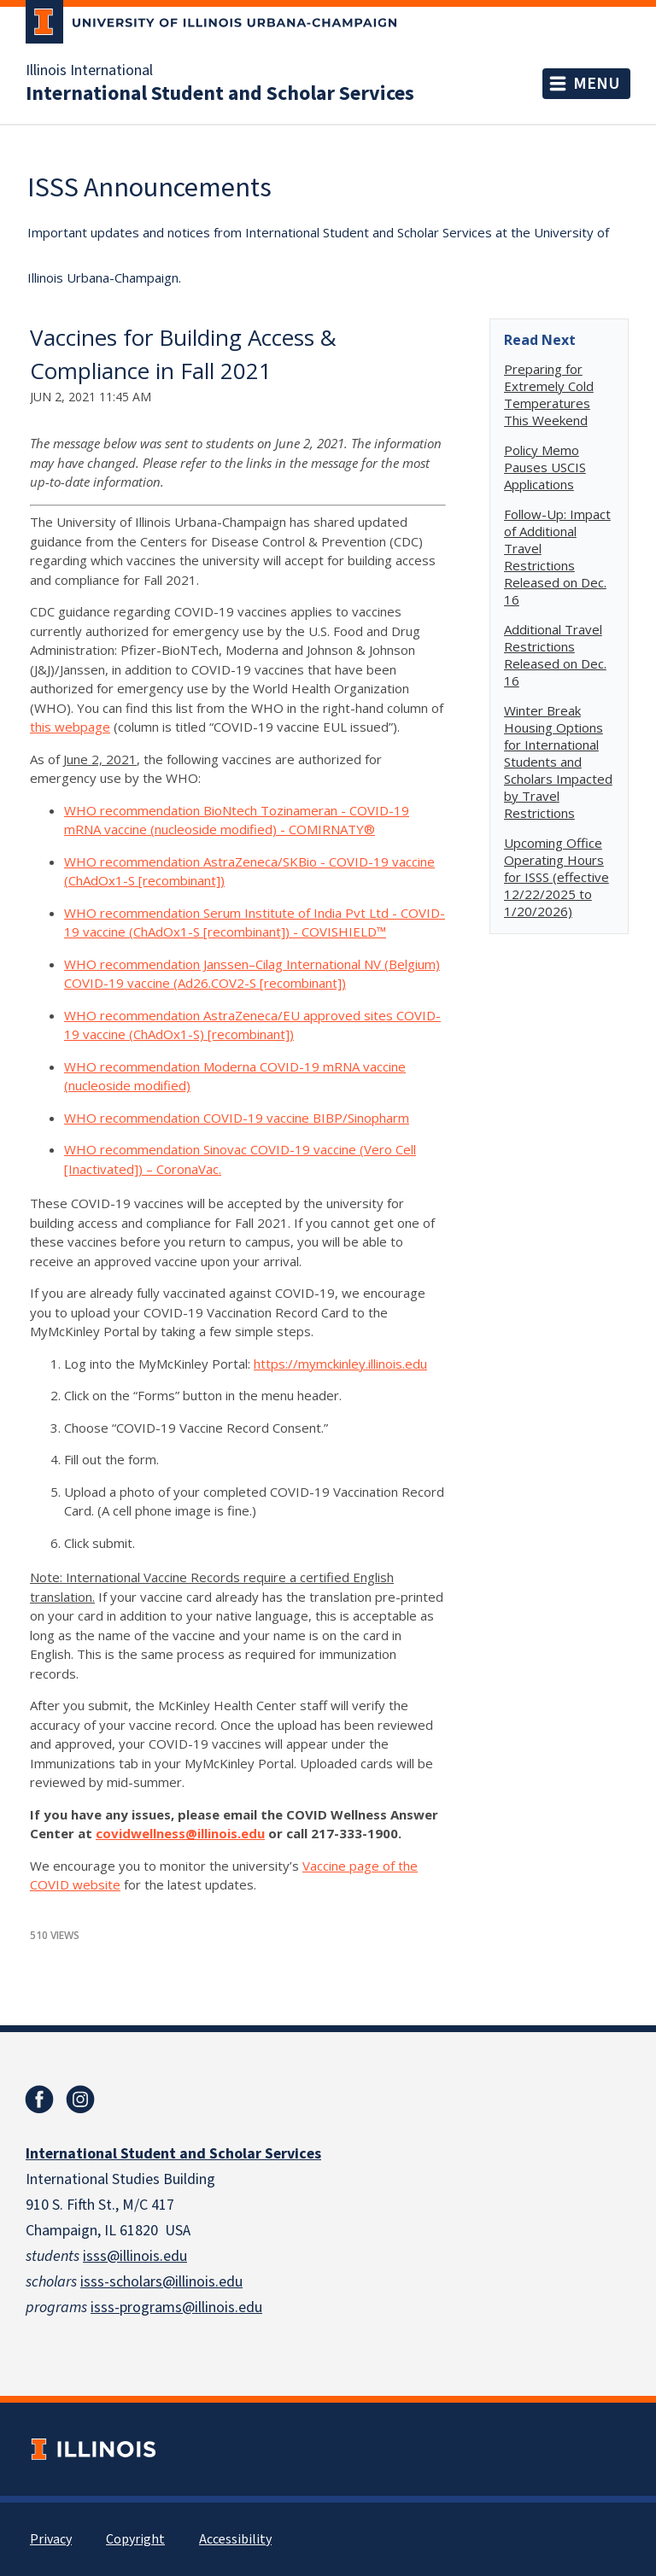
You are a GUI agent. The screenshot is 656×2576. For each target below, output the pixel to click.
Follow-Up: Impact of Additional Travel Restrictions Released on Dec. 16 (557, 556)
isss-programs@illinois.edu (176, 2307)
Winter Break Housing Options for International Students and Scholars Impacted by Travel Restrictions (558, 761)
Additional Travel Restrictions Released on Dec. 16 (555, 655)
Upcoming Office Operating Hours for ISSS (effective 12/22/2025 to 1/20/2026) (556, 877)
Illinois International (89, 71)
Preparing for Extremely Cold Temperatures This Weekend (549, 394)
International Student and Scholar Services (220, 94)
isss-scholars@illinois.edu (161, 2282)
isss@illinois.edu (135, 2256)
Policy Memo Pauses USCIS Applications (545, 467)
